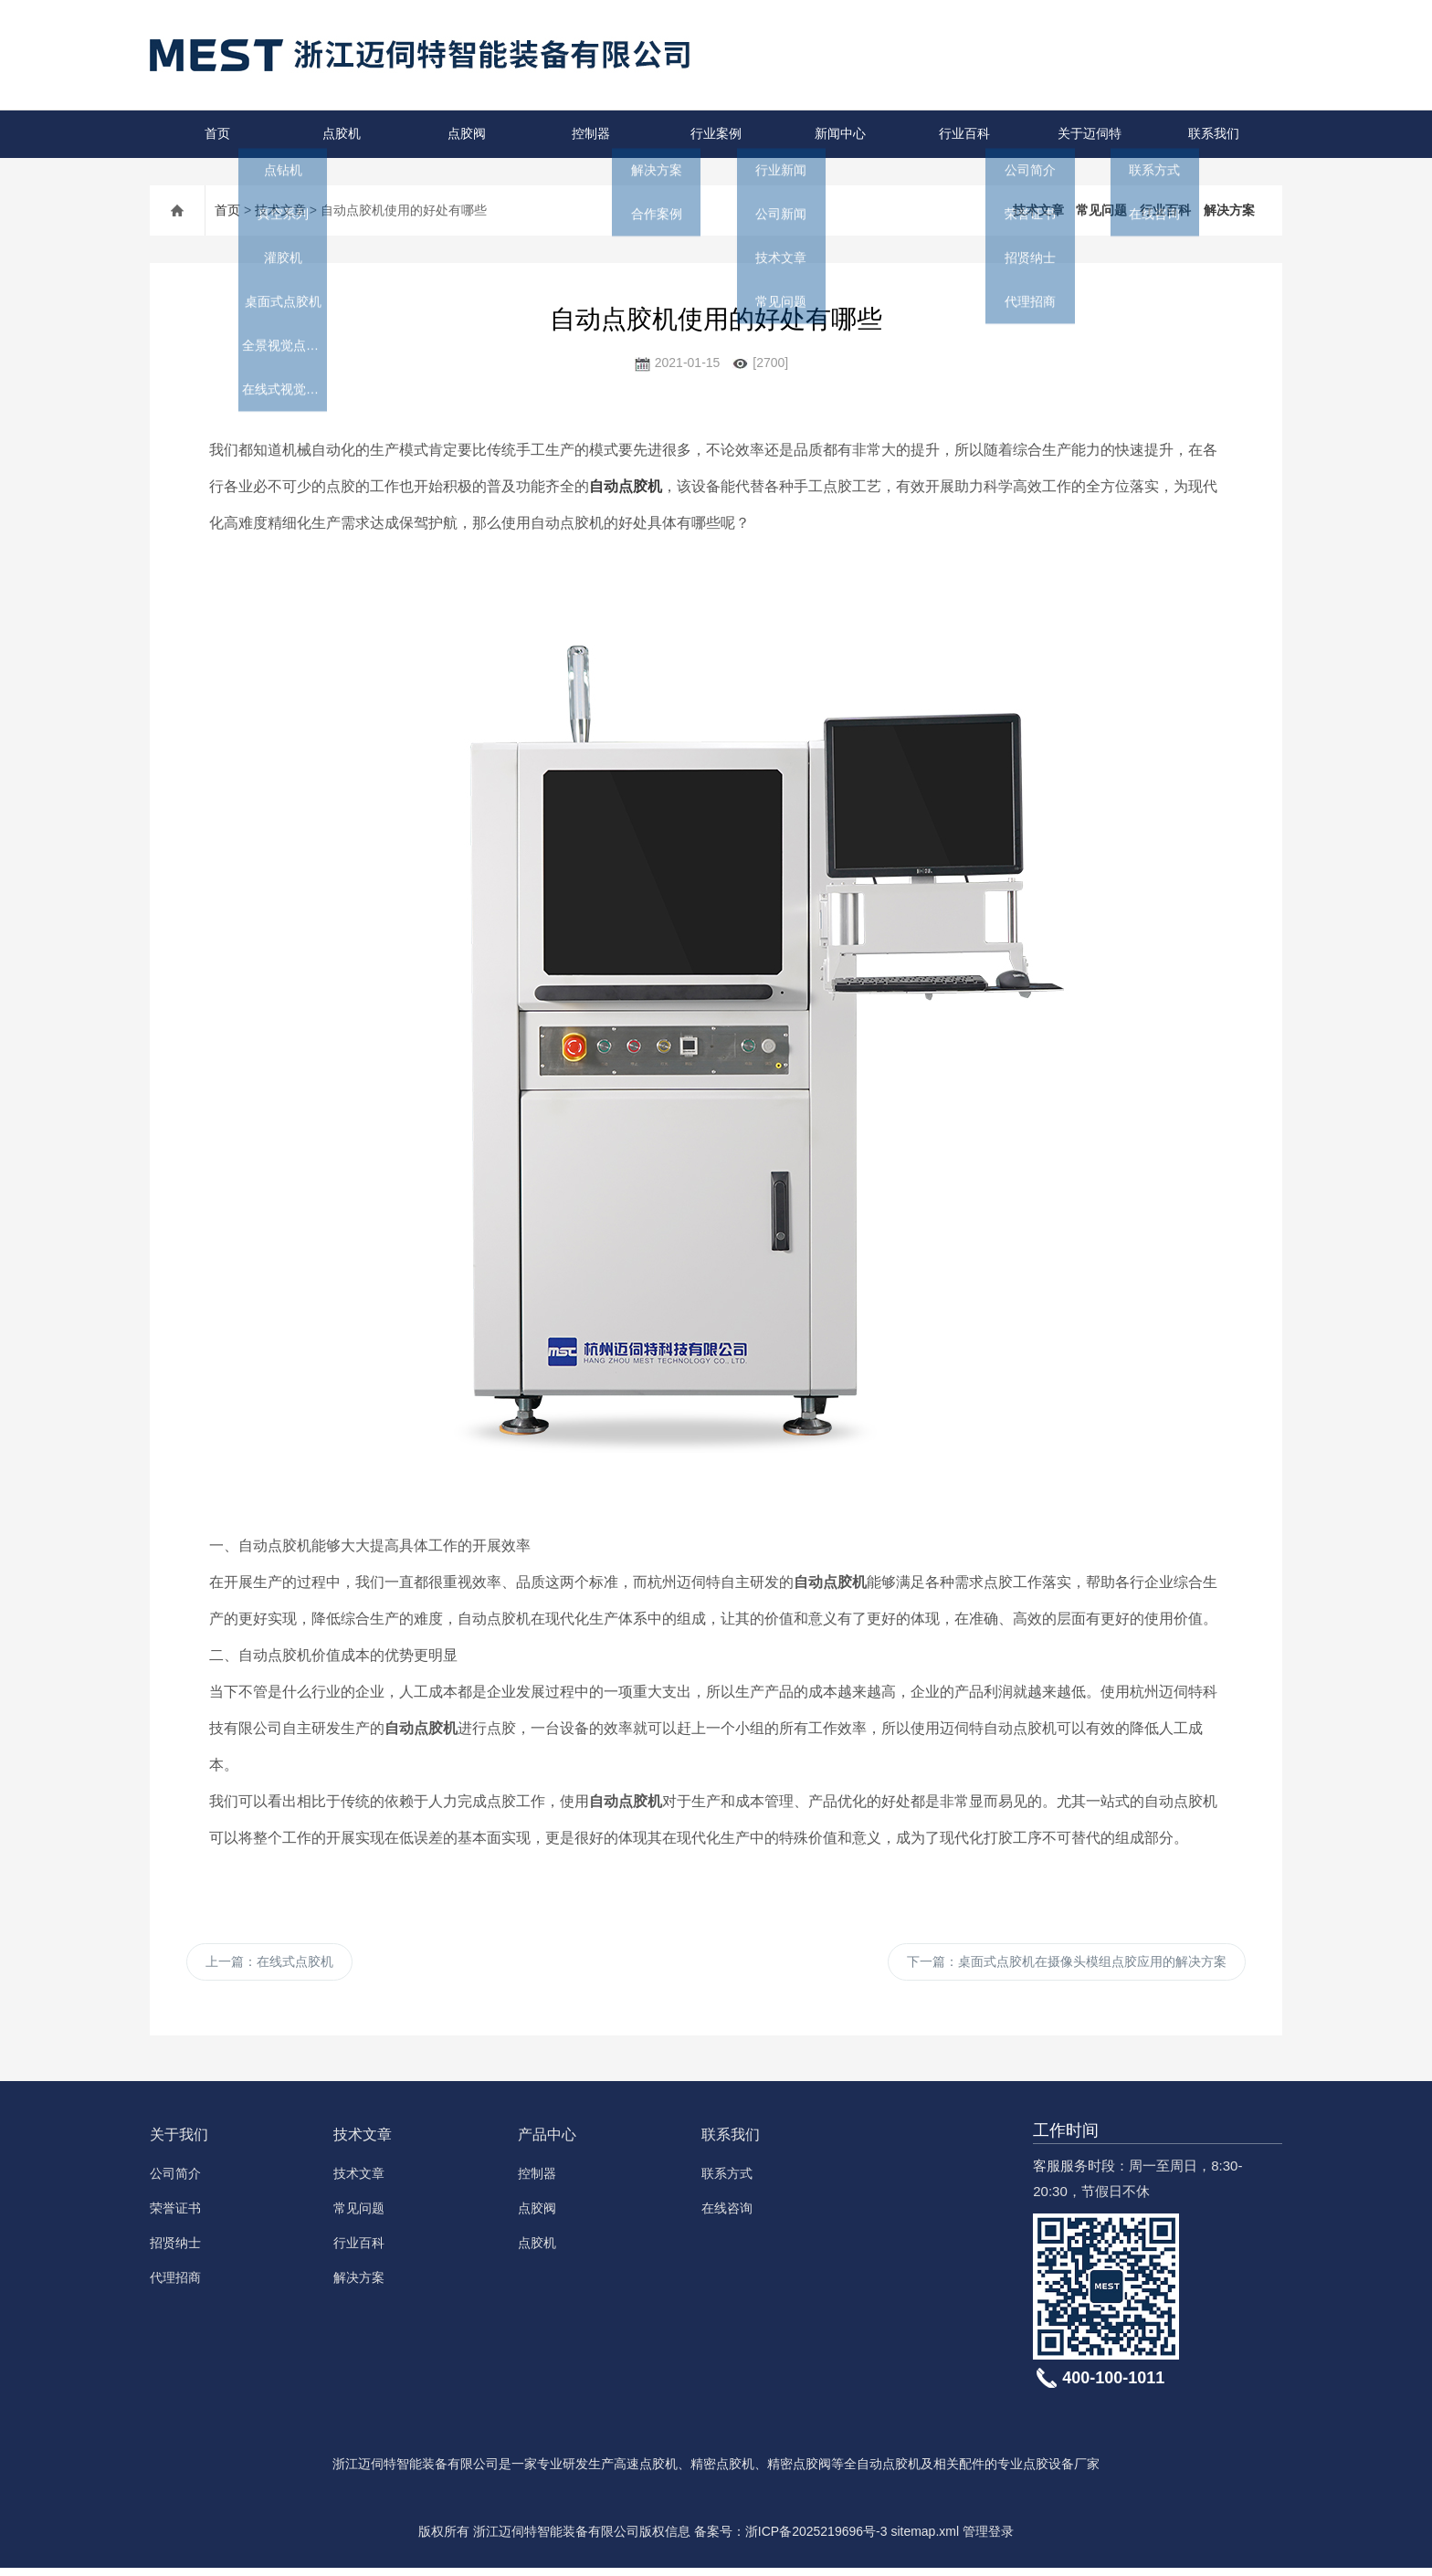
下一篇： (1067, 1966)
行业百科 (959, 134)
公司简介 (175, 2181)
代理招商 (175, 2285)
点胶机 (336, 134)
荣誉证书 (175, 2216)
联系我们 (1208, 134)
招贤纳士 (175, 2251)
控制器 (585, 134)
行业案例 (710, 134)
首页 (212, 134)
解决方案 (1229, 210)
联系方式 (727, 2181)
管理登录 (988, 2539)
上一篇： (269, 1966)
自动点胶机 (625, 486)
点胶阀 (460, 134)
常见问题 (1101, 210)
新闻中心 (834, 134)
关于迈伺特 (1083, 134)
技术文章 (280, 210)
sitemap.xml (924, 2539)
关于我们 (179, 2142)
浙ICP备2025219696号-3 (816, 2539)
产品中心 (547, 2142)
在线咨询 (727, 2216)
